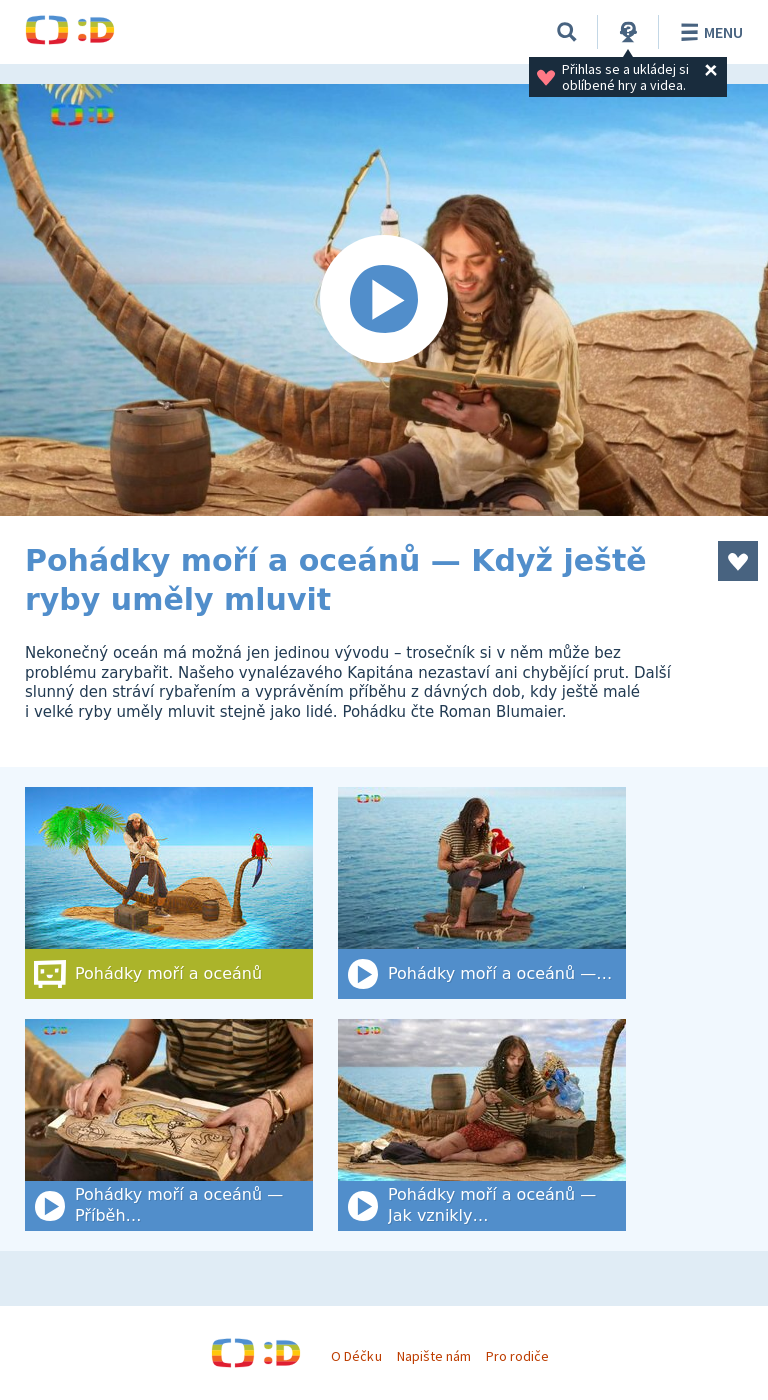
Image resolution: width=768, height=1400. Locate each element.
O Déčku (356, 1356)
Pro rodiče (517, 1356)
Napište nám (434, 1356)
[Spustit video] (384, 300)
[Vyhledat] (567, 32)
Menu (708, 32)
